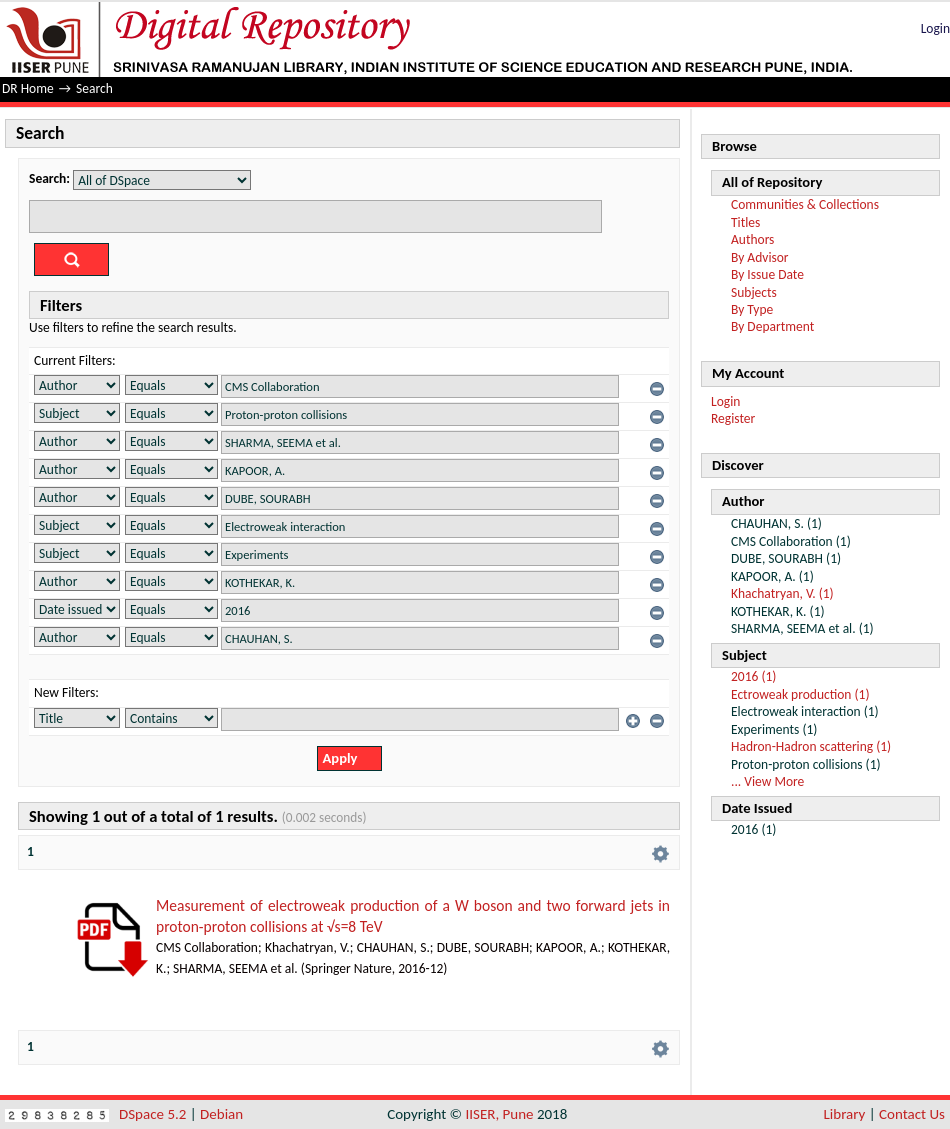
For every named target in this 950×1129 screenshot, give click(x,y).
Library (845, 1114)
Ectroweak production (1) (800, 694)
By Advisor (760, 257)
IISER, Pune (499, 1114)
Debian (221, 1114)
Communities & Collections (805, 204)
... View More (767, 781)
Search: (49, 178)
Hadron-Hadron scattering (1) (811, 746)
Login (935, 28)
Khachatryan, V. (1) (782, 593)
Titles (745, 222)
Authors (752, 239)
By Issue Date (767, 274)
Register (733, 418)
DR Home (28, 88)
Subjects (754, 292)
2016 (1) (753, 676)
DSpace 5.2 (154, 1114)
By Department (772, 326)
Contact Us (912, 1114)
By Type (752, 309)
